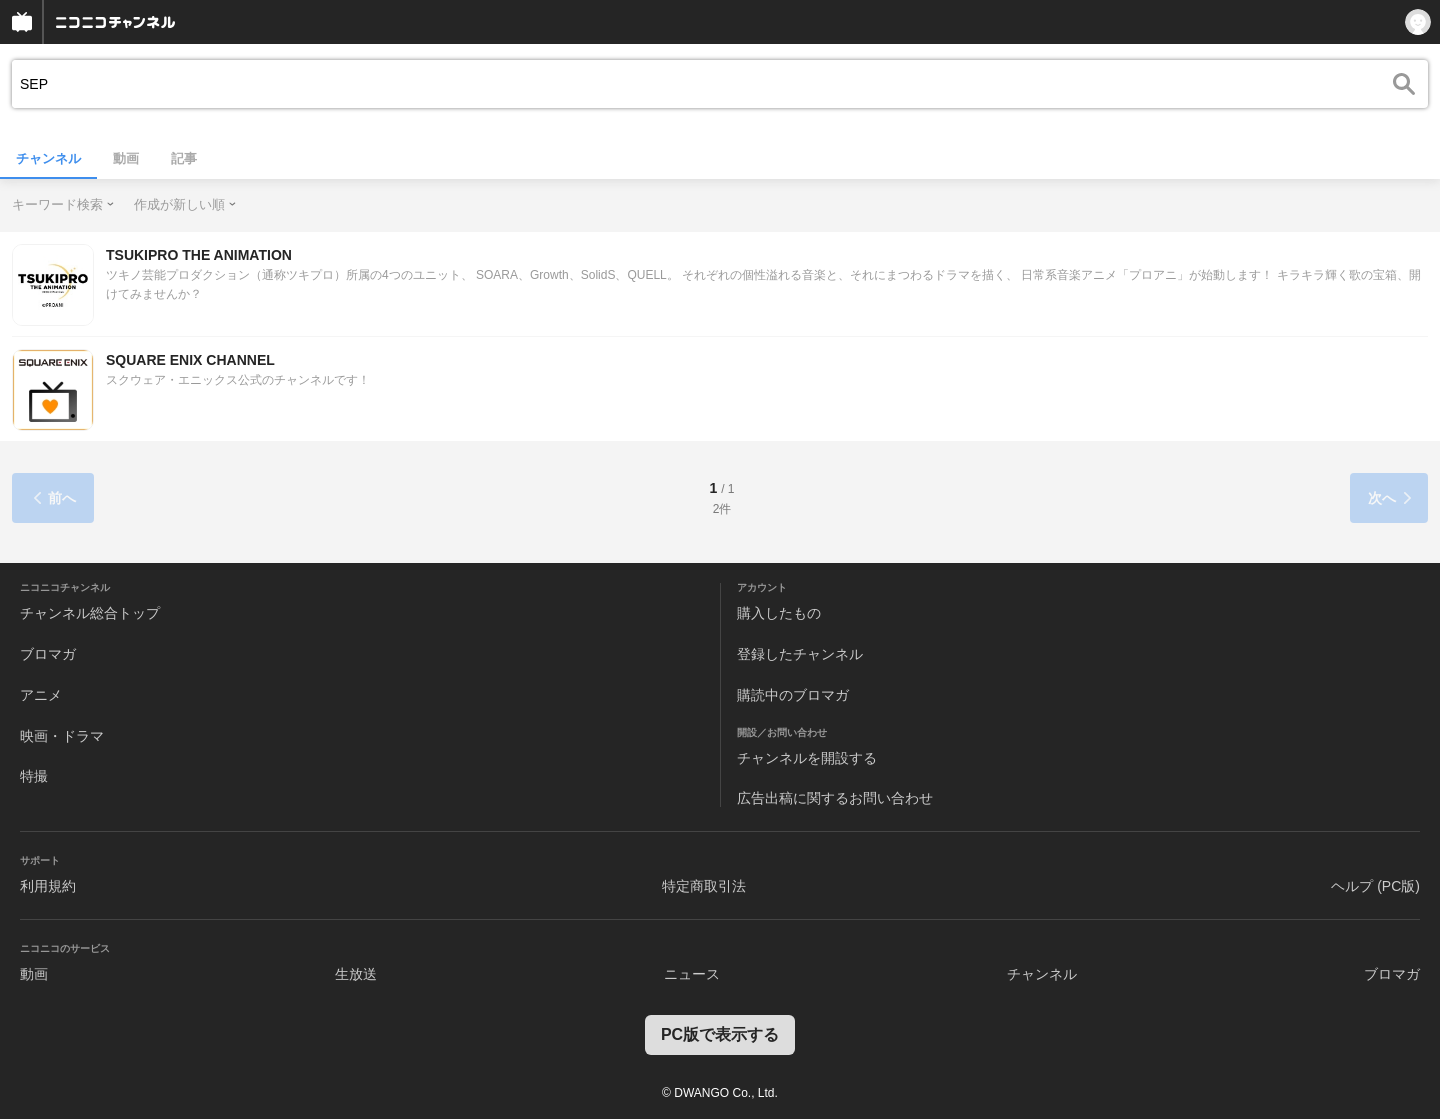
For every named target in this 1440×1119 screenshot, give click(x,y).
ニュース (692, 974)
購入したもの (779, 613)
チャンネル (48, 158)
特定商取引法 (704, 886)
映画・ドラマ (62, 736)
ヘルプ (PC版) (1375, 886)
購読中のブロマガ (793, 695)
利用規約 (48, 886)
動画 (126, 158)
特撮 (34, 776)
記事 (184, 158)
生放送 (356, 974)
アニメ (41, 695)
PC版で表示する (720, 1034)
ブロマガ (48, 654)
